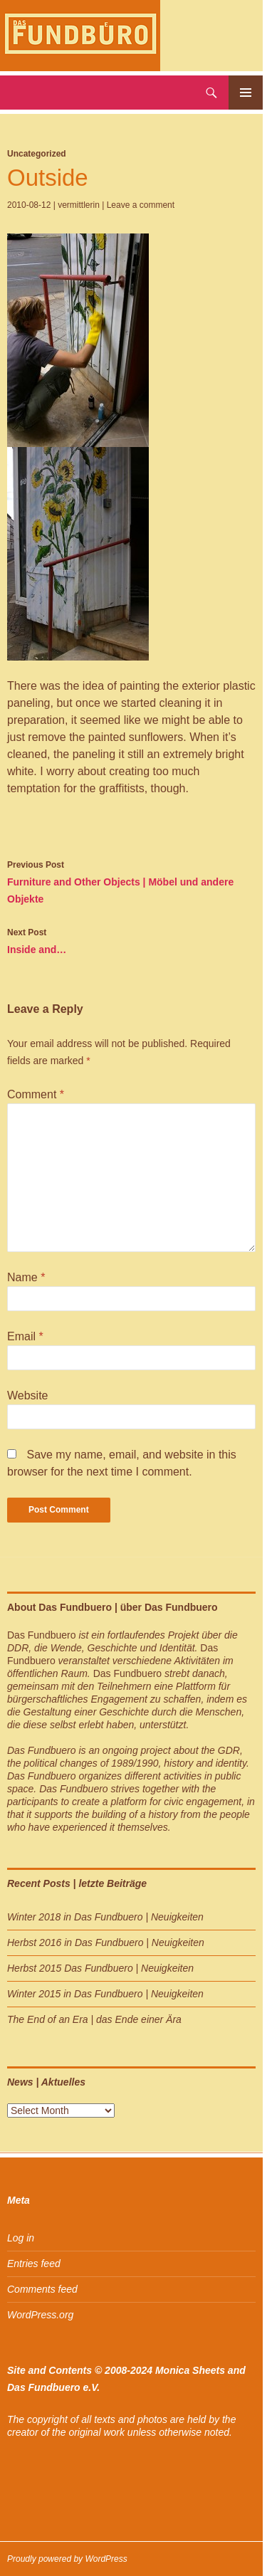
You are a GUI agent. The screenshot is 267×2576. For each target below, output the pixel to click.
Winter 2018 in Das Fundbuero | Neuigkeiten (105, 1917)
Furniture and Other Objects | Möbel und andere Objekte (131, 880)
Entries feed (34, 2263)
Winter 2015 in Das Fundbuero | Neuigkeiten (105, 1993)
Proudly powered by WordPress (67, 2559)
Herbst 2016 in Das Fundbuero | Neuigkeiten (105, 1942)
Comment (35, 1094)
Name (26, 1277)
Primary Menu (246, 92)
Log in (20, 2238)
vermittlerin (79, 205)
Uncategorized (36, 154)
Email (25, 1336)
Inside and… (131, 939)
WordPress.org (40, 2314)
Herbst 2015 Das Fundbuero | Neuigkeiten (100, 1968)
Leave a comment (140, 205)
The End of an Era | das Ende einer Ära (94, 2019)
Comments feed (42, 2289)
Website (27, 1395)
